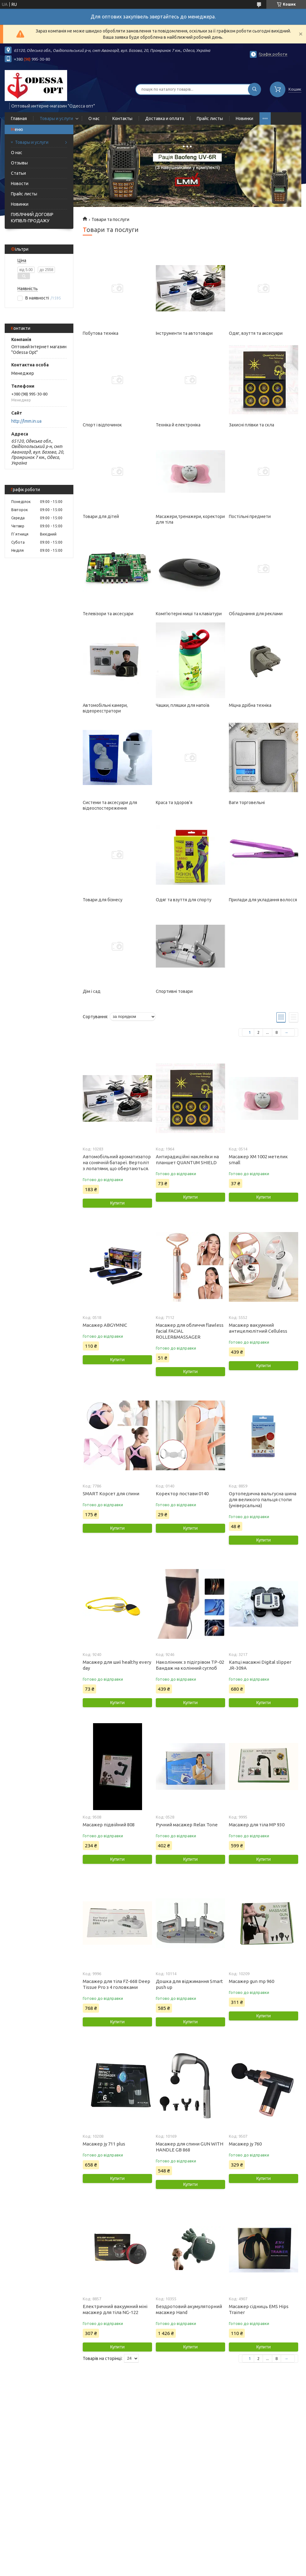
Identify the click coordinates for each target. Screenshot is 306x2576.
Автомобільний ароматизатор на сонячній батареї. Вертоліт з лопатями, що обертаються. (117, 1162)
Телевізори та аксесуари (108, 613)
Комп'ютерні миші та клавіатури (189, 613)
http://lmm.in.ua (26, 421)
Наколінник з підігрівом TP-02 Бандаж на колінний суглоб (190, 1665)
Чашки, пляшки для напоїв (183, 705)
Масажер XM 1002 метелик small (258, 1159)
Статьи (18, 173)
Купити (117, 1202)
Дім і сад (92, 991)
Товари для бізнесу (102, 899)
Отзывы (19, 162)
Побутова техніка (100, 333)
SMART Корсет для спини (111, 1493)
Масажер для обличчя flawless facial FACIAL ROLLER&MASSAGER (190, 1331)
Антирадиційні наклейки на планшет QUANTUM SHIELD (187, 1159)
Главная (19, 118)
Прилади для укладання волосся (263, 899)
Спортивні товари (174, 991)
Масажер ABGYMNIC (105, 1325)
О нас (94, 118)
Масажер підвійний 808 (109, 1824)
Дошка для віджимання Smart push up (189, 1984)
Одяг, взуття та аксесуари (256, 333)
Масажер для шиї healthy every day (117, 1665)
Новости (19, 183)
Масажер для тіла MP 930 (256, 1824)
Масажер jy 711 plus (104, 2143)
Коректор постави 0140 (182, 1493)
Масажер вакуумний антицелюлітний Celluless (258, 1328)
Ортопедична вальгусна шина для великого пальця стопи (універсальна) (262, 1499)
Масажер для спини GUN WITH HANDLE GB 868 (189, 2146)
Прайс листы (210, 118)
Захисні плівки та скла (251, 424)
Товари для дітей (101, 516)
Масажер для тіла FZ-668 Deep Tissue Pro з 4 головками (116, 1984)
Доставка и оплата (164, 118)
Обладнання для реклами (256, 613)
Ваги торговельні (247, 802)
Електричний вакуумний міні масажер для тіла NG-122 (115, 2309)
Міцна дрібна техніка (250, 705)
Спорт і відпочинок (102, 424)
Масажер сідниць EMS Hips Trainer (259, 2309)
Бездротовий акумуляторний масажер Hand (189, 2309)
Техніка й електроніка (178, 424)
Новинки (244, 118)
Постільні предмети (250, 516)
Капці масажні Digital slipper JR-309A (260, 1665)
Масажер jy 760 (245, 2143)
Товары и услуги (56, 118)
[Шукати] (254, 89)
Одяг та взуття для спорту (183, 899)
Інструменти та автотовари (184, 333)
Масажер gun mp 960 (251, 1981)
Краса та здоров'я (174, 802)
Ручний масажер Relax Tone (187, 1824)
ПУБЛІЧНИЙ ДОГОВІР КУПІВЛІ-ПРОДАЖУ (32, 217)
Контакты (122, 118)
